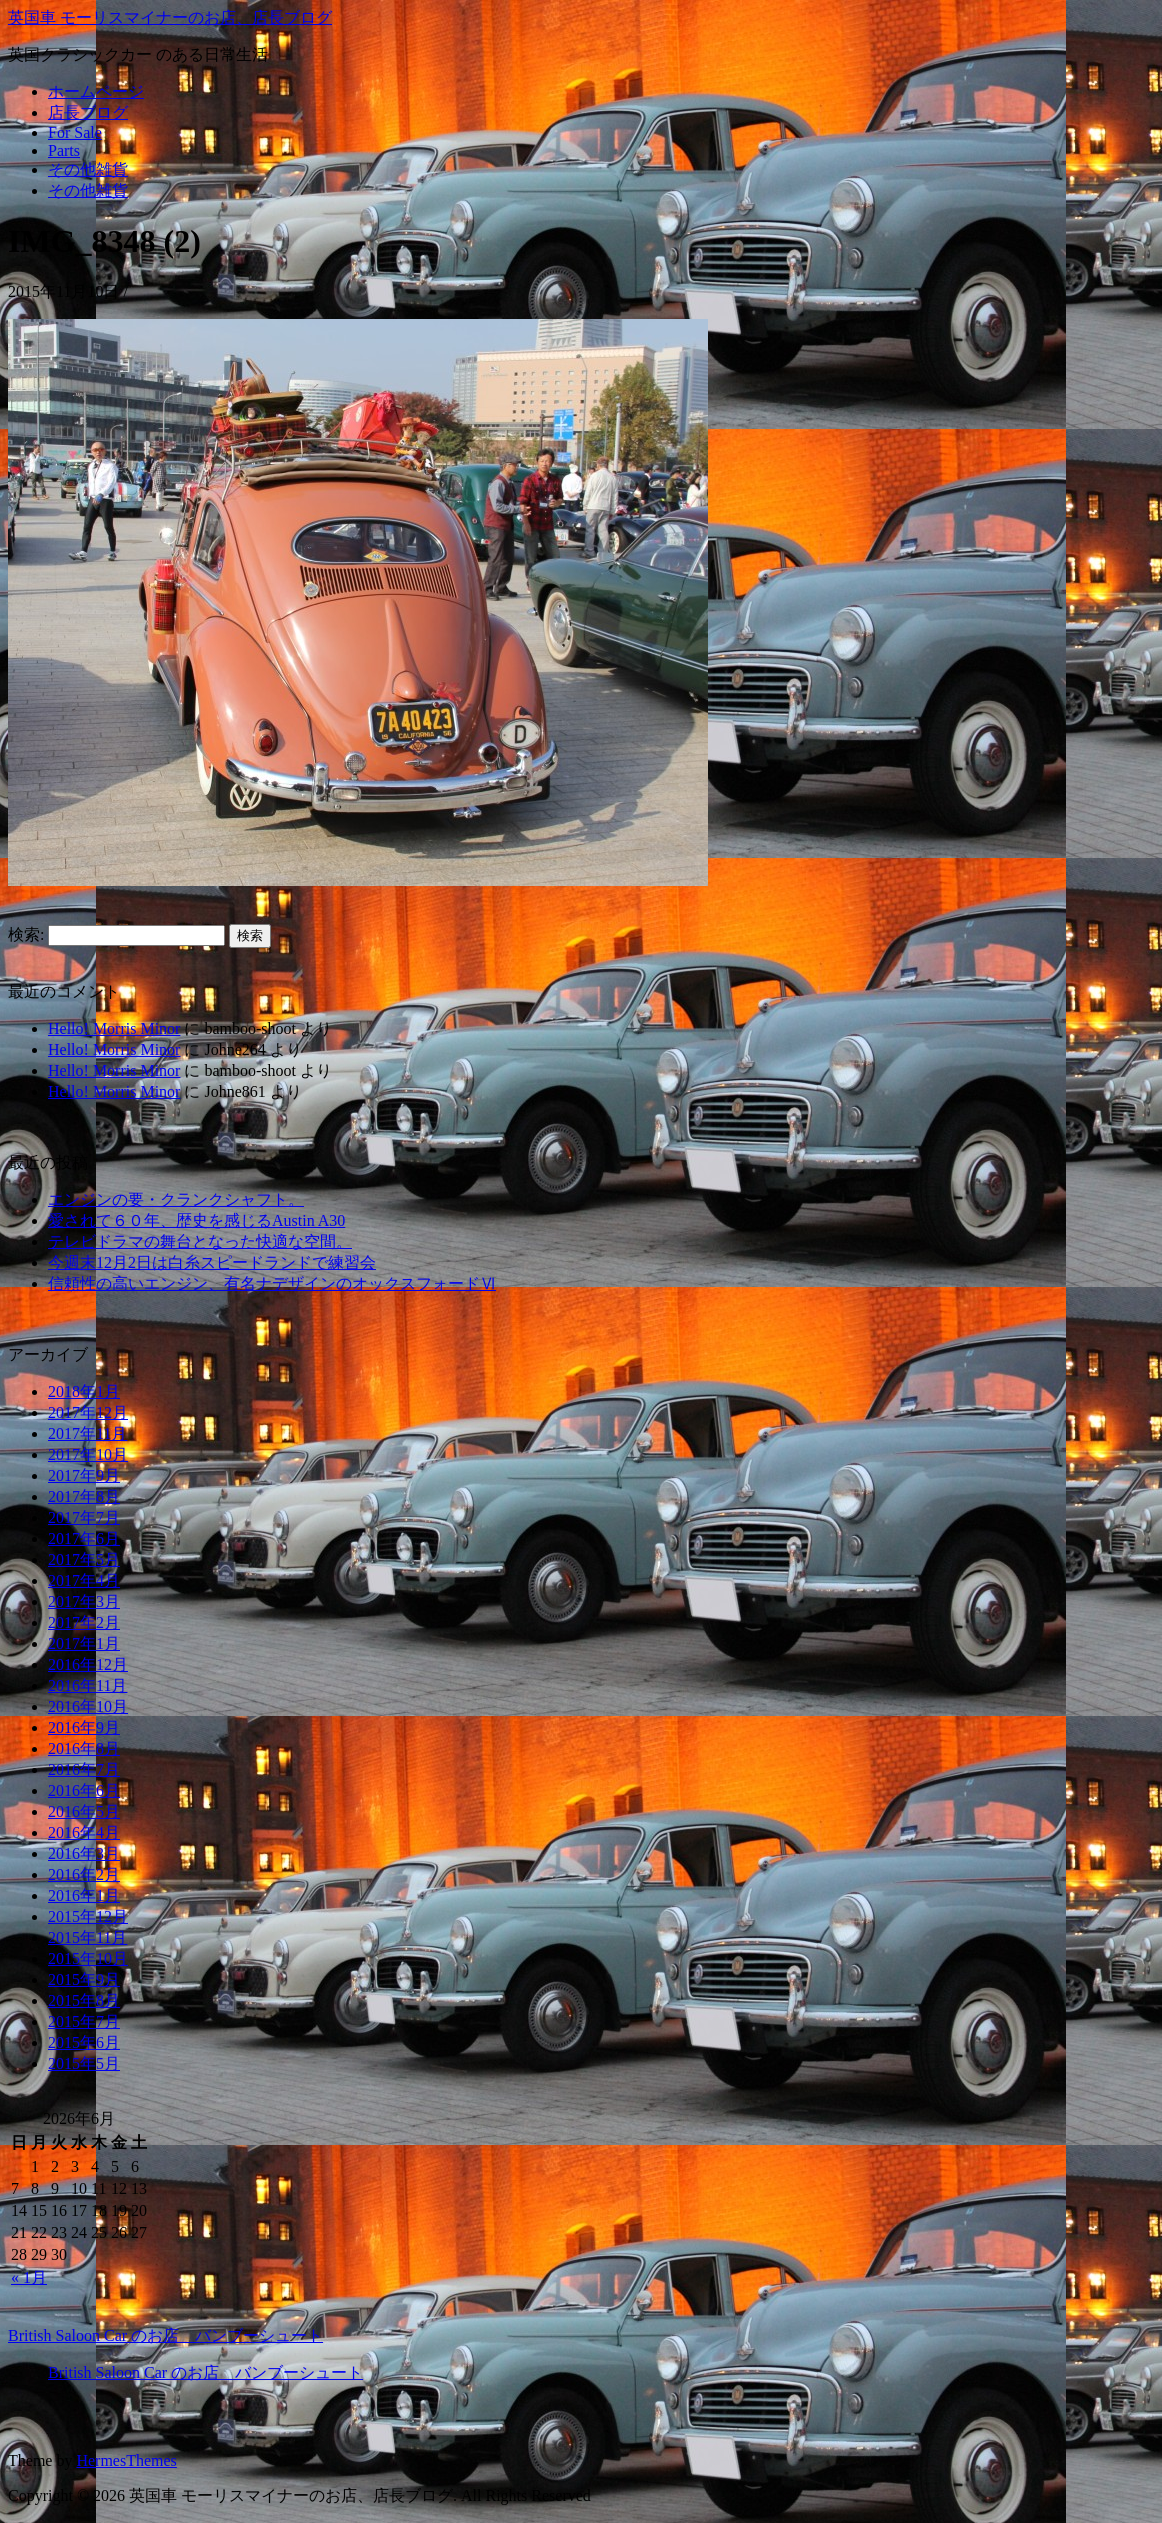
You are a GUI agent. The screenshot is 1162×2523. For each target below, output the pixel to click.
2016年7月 (84, 1769)
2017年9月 (84, 1475)
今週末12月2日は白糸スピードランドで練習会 (212, 1262)
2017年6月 (84, 1538)
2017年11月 (87, 1433)
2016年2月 (84, 1874)
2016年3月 (84, 1853)
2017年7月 (84, 1517)
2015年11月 (87, 1937)
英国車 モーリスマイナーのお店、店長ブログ (170, 17)
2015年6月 (84, 2042)
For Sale (75, 132)
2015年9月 (84, 1979)
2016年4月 (84, 1832)
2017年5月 (84, 1559)
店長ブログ (88, 112)
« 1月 (29, 2277)
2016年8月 (84, 1748)
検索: (26, 934)
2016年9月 (84, 1727)
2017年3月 (84, 1601)
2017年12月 (88, 1412)
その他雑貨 (88, 169)
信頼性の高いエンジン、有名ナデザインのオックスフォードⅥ (272, 1283)
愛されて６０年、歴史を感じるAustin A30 (196, 1220)
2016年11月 (87, 1685)
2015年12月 (88, 1916)
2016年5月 (84, 1811)
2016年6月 (84, 1790)
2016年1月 (84, 1895)
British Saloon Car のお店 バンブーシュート (165, 2335)
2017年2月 (84, 1622)
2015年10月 (88, 1958)
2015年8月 (84, 2000)
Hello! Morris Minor (114, 1028)
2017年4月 (84, 1580)
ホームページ (96, 91)
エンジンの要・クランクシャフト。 (176, 1199)
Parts (64, 150)
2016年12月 (88, 1664)
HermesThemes (126, 2460)
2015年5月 (84, 2063)
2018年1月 (84, 1391)
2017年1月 (84, 1643)
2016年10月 (88, 1706)
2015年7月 (84, 2021)
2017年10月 (88, 1454)
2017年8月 (84, 1496)
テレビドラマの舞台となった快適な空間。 (200, 1241)
